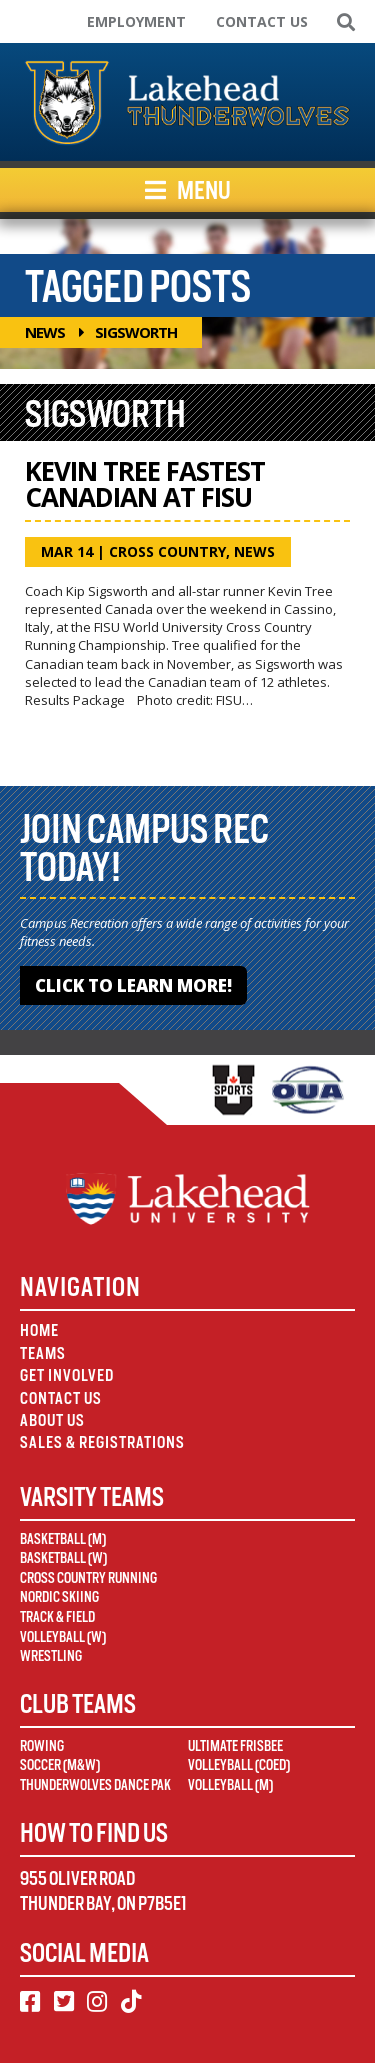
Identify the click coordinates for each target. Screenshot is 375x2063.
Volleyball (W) (63, 1637)
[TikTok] (131, 2002)
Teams (43, 1353)
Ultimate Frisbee (235, 1746)
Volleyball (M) (230, 1785)
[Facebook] (30, 2002)
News (45, 332)
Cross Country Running (88, 1578)
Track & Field (57, 1617)
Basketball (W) (63, 1558)
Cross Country (167, 551)
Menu (188, 190)
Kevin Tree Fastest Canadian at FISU (145, 484)
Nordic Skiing (59, 1597)
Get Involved (67, 1375)
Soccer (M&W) (60, 1765)
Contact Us (262, 21)
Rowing (42, 1746)
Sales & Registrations (102, 1442)
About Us (52, 1420)
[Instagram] (97, 2002)
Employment (136, 21)
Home (39, 1330)
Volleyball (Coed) (239, 1765)
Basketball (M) (63, 1539)
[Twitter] (64, 2002)
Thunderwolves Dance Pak (95, 1785)
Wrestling (51, 1656)
